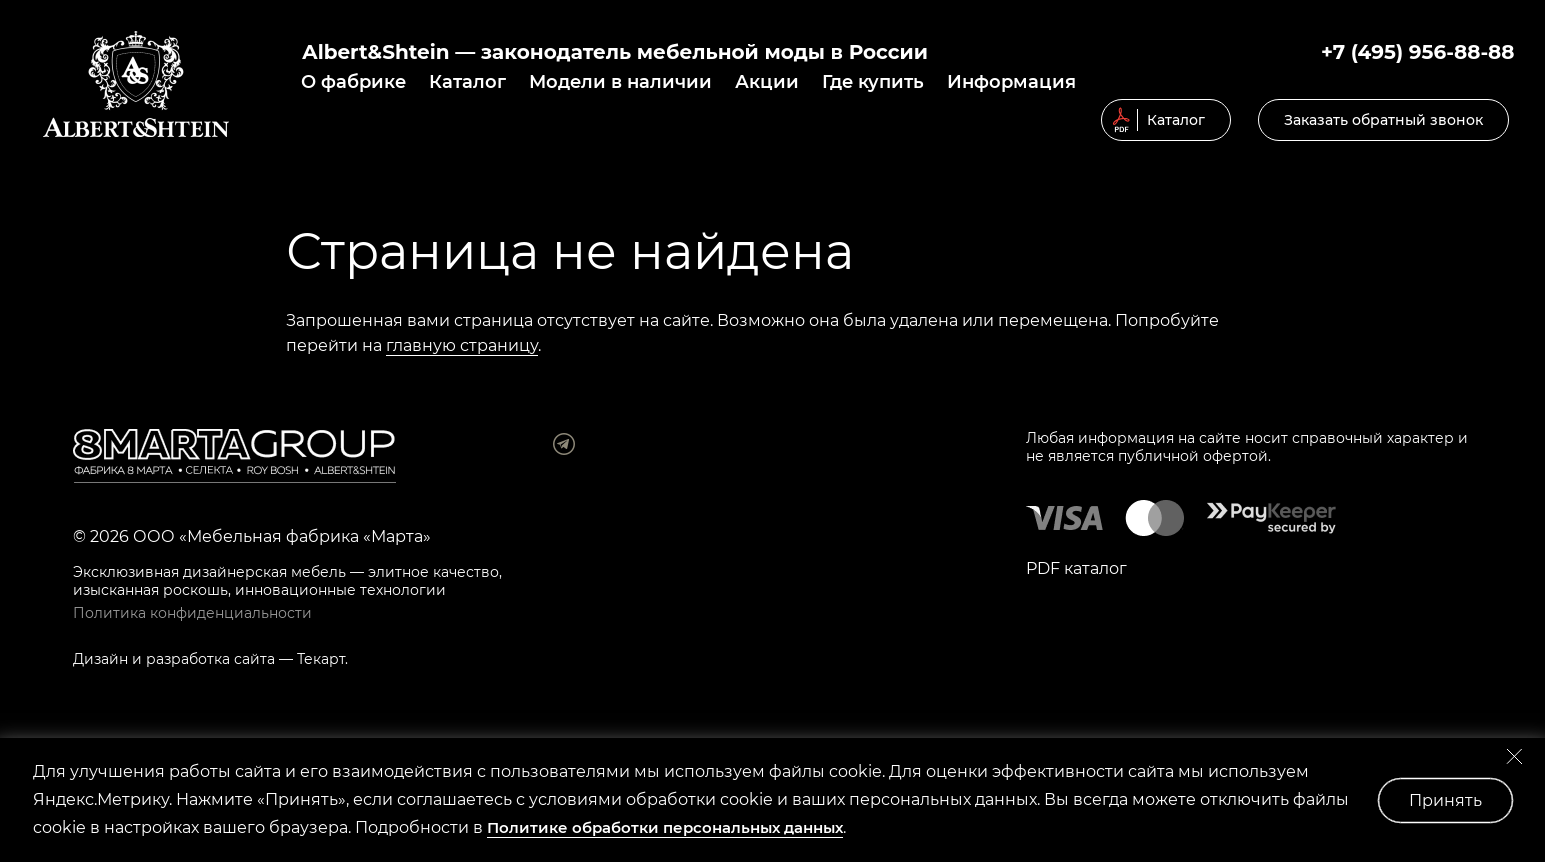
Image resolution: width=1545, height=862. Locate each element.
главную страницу (462, 345)
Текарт (321, 659)
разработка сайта (210, 659)
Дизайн (100, 659)
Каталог (467, 82)
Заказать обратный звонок (1383, 120)
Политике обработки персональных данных (665, 827)
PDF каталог (1076, 568)
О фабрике (353, 82)
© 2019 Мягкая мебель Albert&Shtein (136, 84)
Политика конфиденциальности (192, 613)
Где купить (873, 82)
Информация (1011, 82)
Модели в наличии (620, 82)
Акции (767, 82)
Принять (1445, 800)
